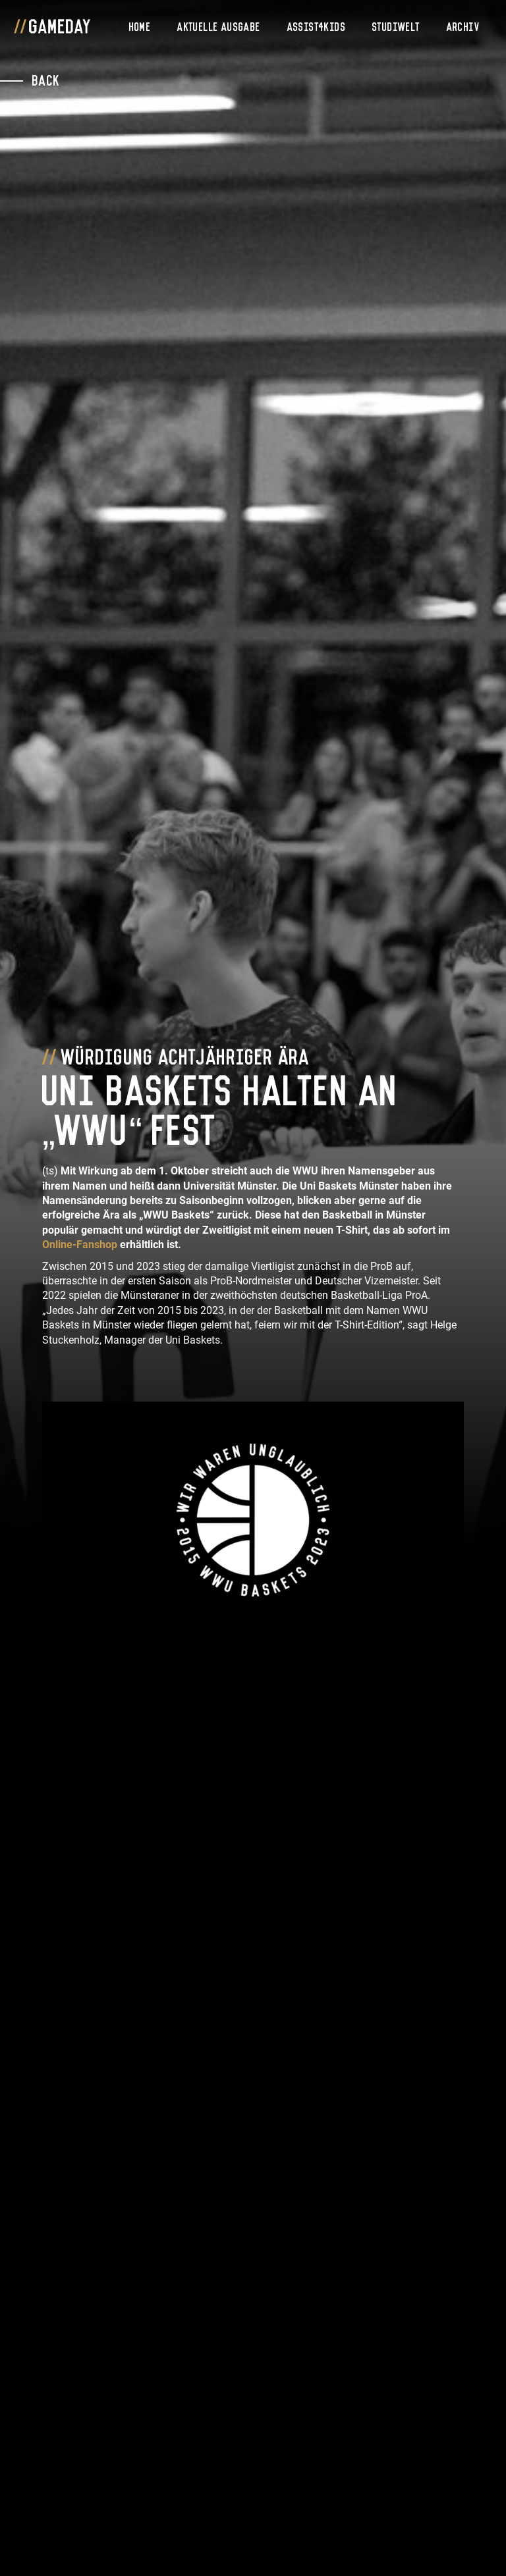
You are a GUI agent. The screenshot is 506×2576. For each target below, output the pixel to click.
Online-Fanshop (79, 1244)
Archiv (463, 25)
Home (140, 25)
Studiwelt (396, 25)
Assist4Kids (316, 25)
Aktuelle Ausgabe (218, 25)
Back (46, 79)
